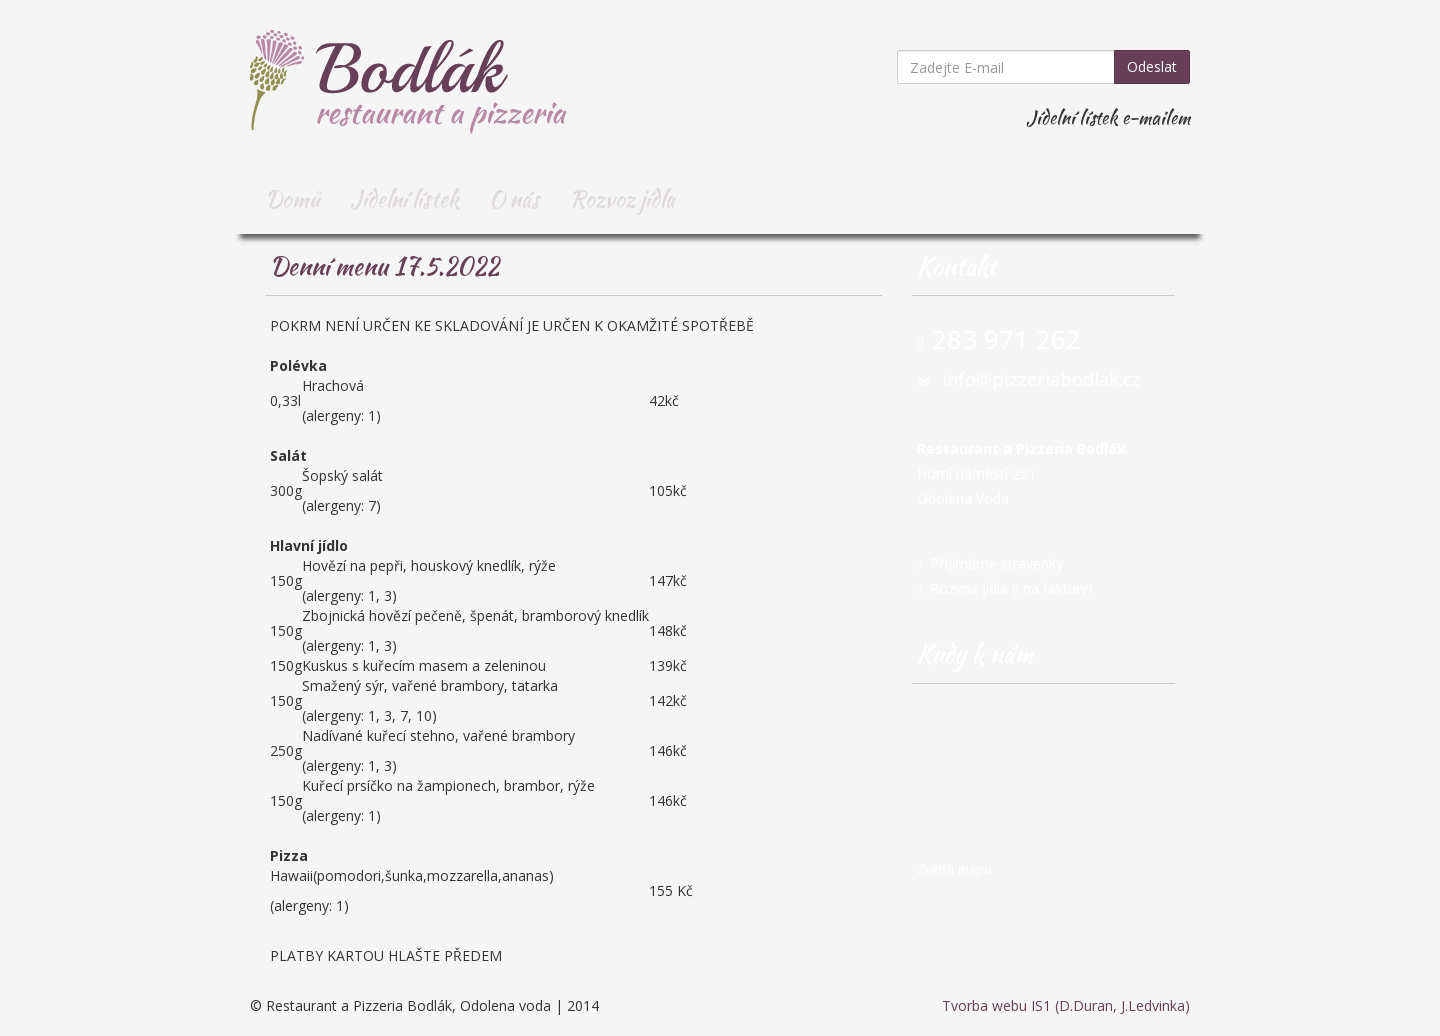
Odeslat (1152, 66)
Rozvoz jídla (622, 199)
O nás (514, 199)
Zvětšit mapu (954, 869)
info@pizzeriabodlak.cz (1041, 379)
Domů (292, 199)
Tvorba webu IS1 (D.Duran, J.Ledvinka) (1066, 1005)
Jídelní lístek (404, 199)
